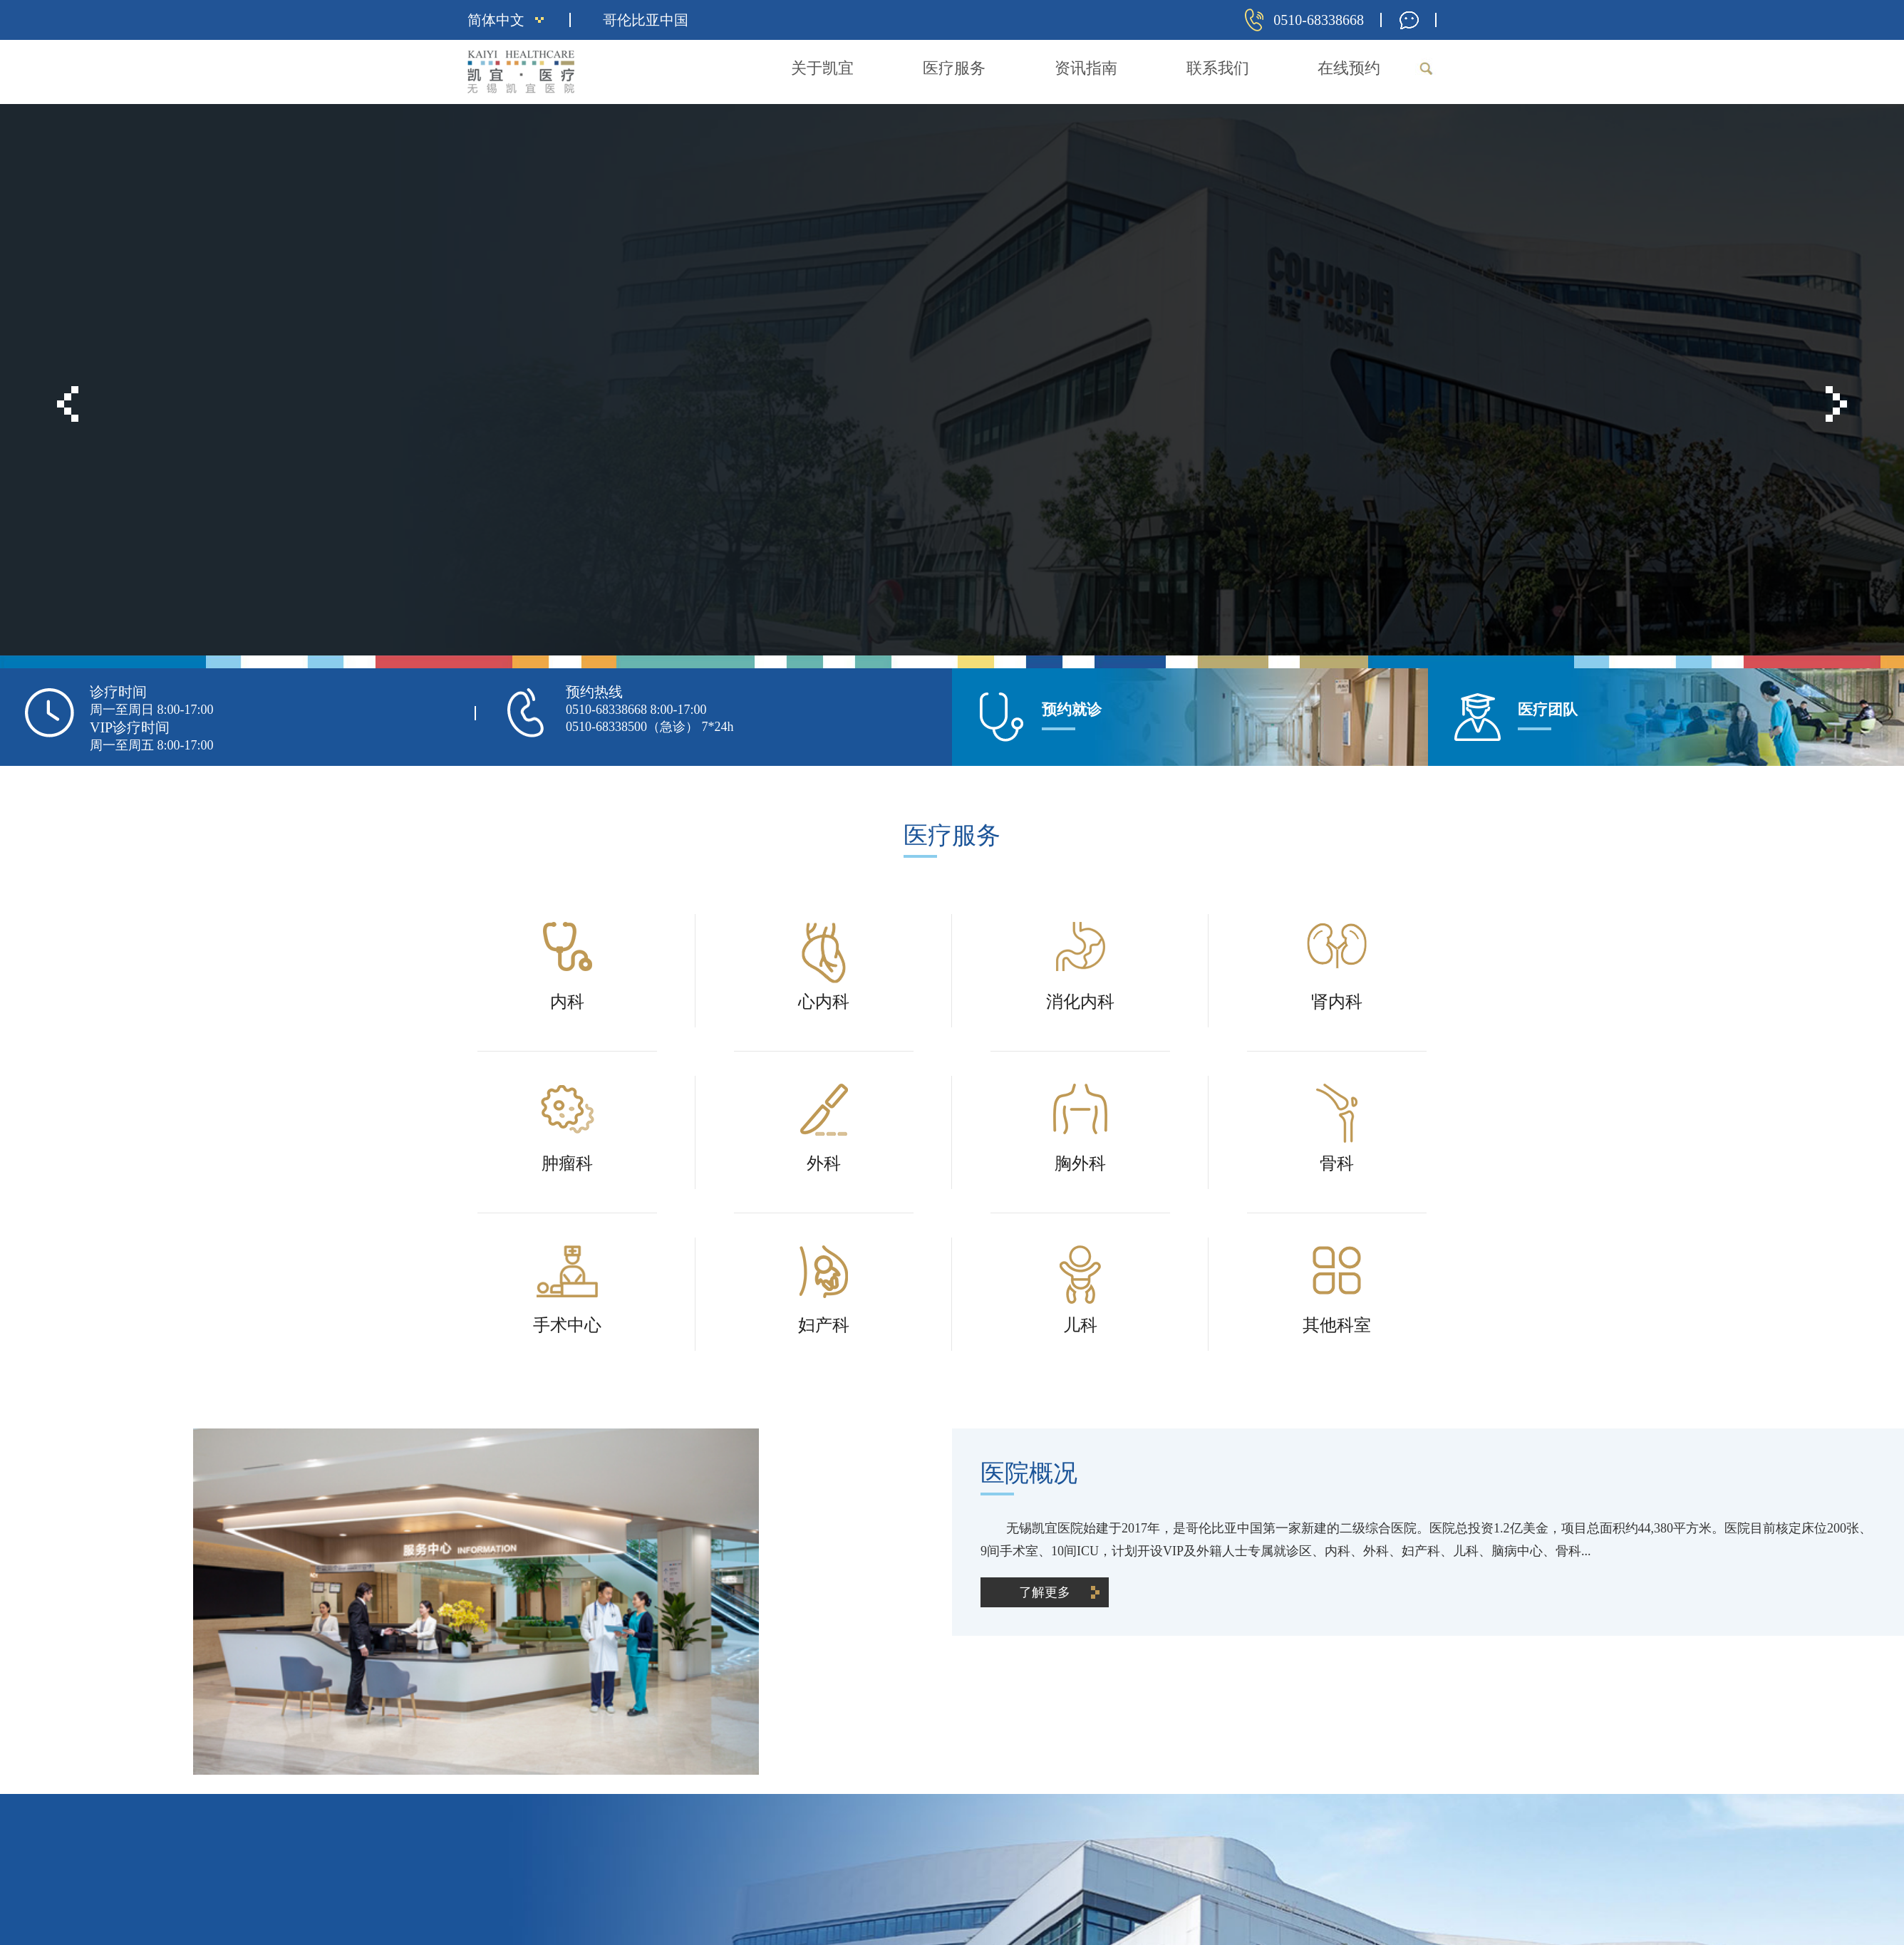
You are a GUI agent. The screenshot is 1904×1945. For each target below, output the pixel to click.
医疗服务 (954, 68)
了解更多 (531, 372)
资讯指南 (1086, 68)
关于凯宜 (822, 68)
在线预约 (1349, 68)
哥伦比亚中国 (645, 20)
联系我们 (1217, 68)
